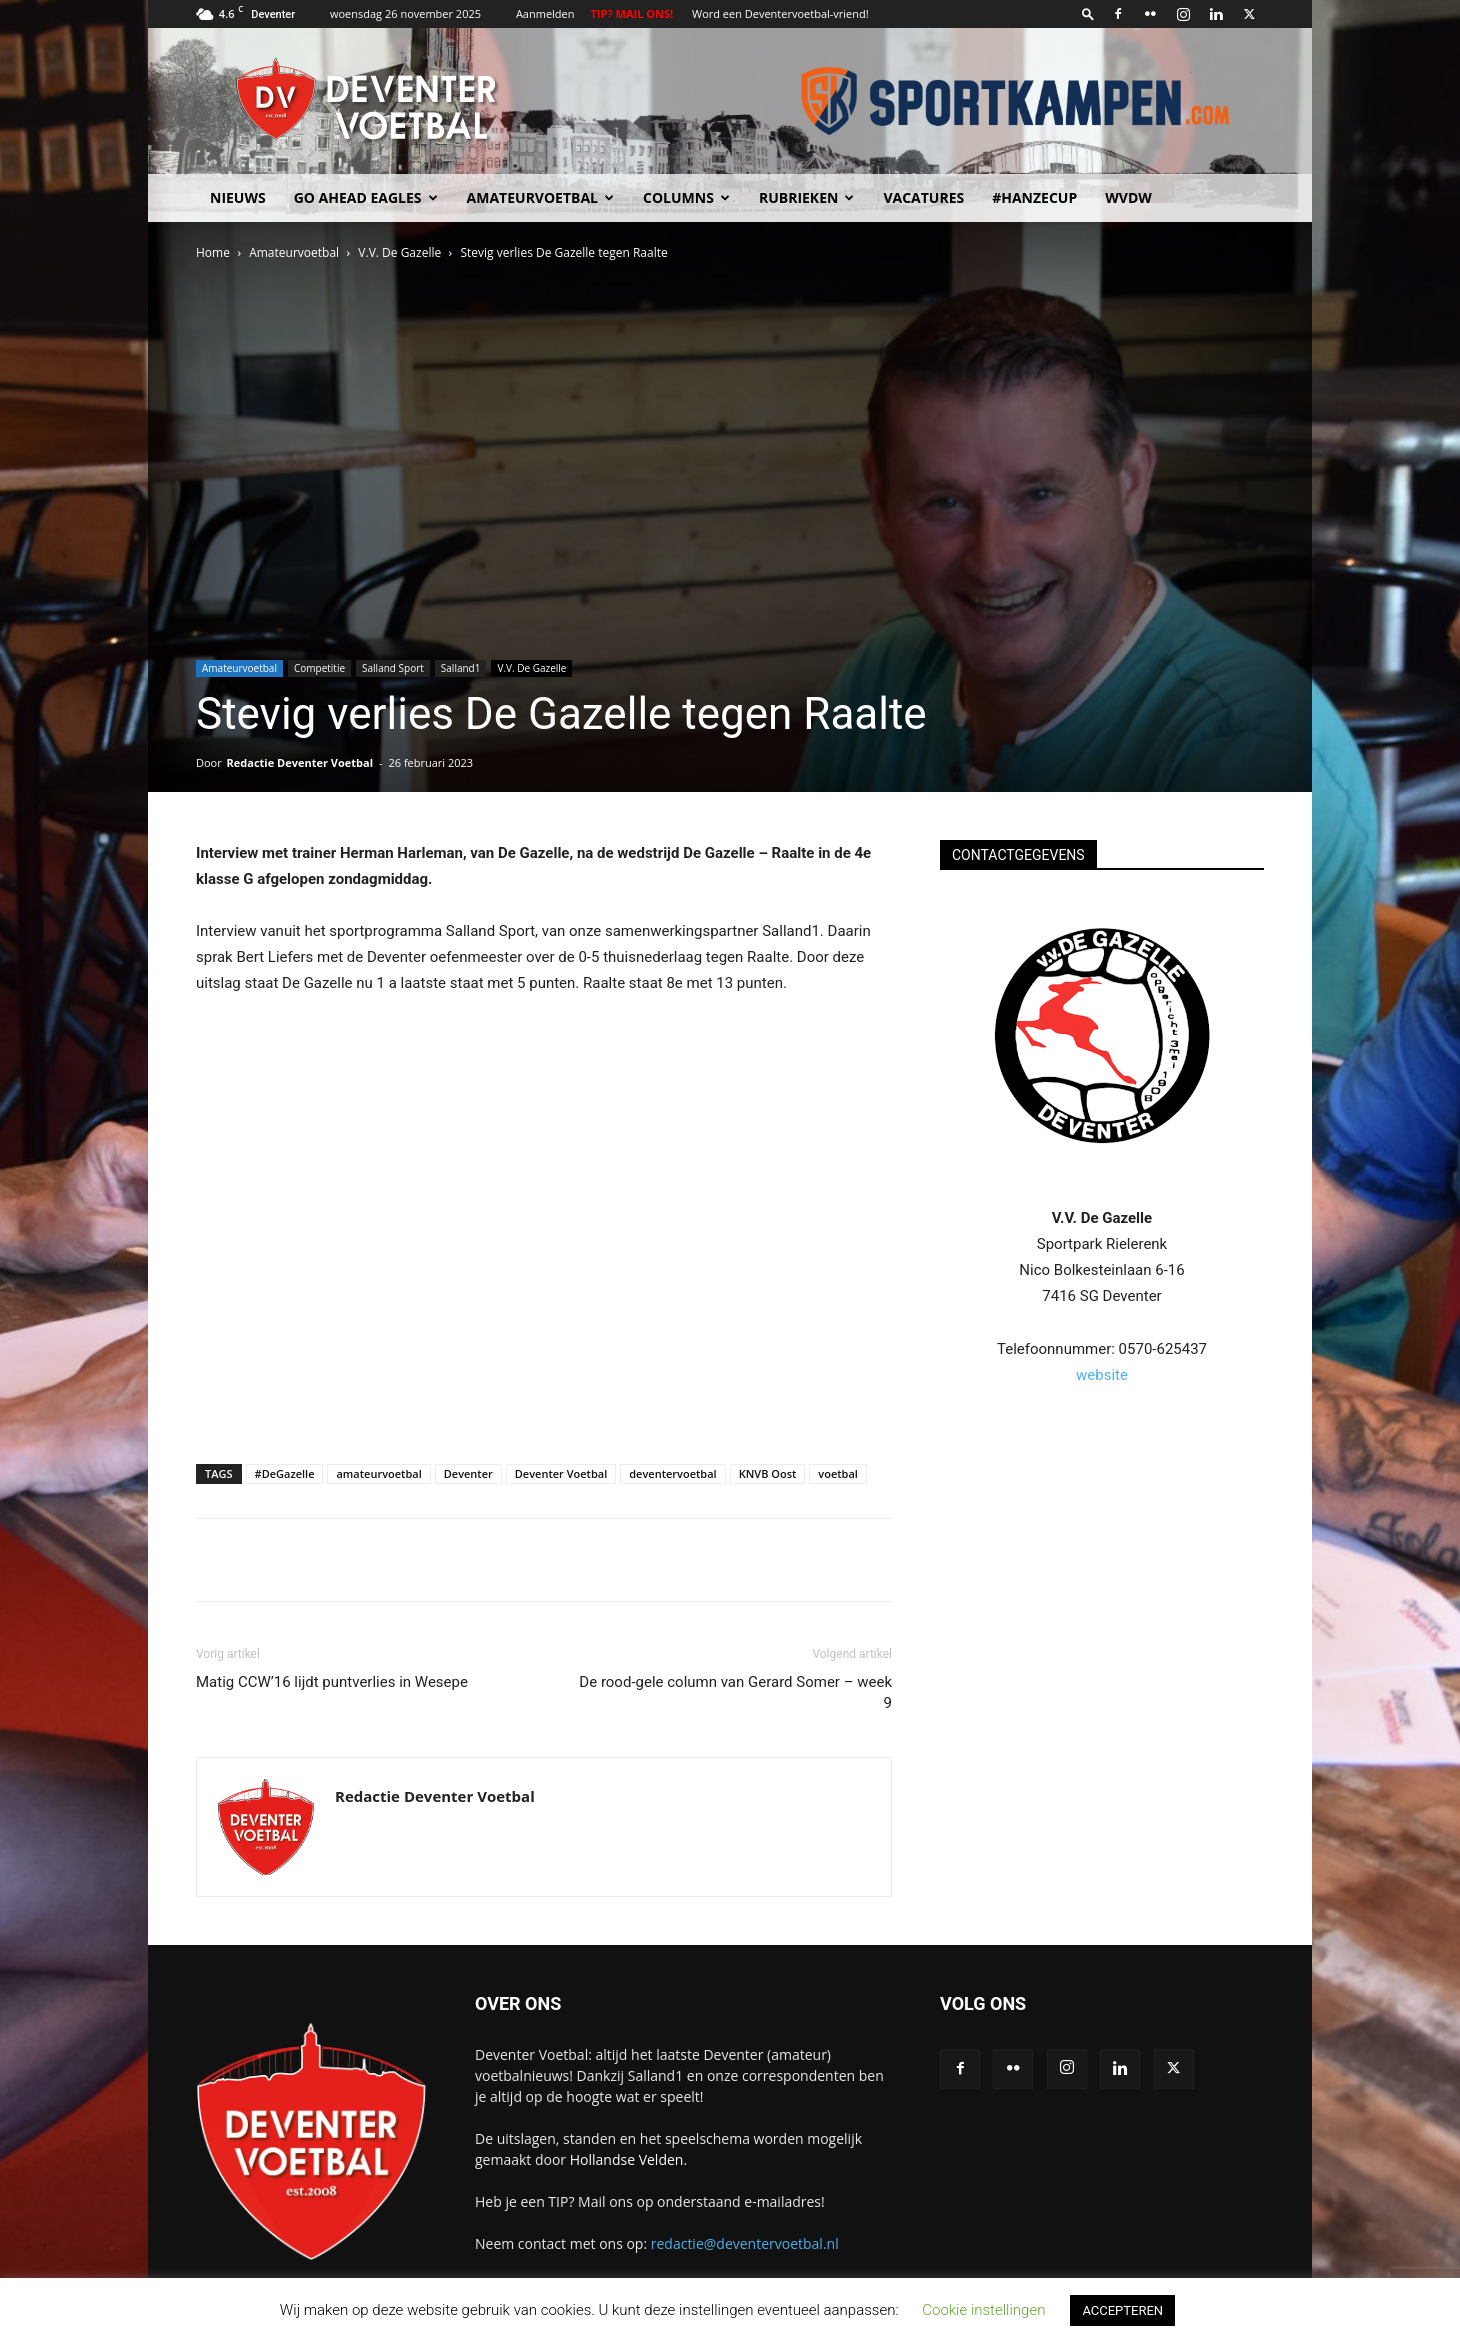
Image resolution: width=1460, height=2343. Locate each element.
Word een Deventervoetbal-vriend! (780, 13)
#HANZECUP (1034, 197)
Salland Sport (393, 668)
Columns (686, 197)
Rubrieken (806, 197)
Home (213, 252)
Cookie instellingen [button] (983, 2310)
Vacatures (923, 197)
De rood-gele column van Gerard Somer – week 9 (735, 1692)
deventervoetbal (672, 1473)
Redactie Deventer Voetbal (300, 762)
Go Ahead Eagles (366, 197)
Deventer (468, 1473)
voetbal (838, 1473)
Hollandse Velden (627, 2159)
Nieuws (238, 197)
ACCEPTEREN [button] (1122, 2310)
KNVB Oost (768, 1473)
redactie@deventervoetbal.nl (745, 2243)
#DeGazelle (285, 1473)
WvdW (1128, 197)
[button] (1088, 13)
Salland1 (461, 668)
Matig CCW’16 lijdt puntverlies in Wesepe (332, 1682)
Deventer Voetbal (561, 1473)
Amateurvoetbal (540, 197)
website (1102, 1375)
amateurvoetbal (378, 1473)
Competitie (319, 668)
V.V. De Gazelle (399, 252)
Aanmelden (545, 13)
